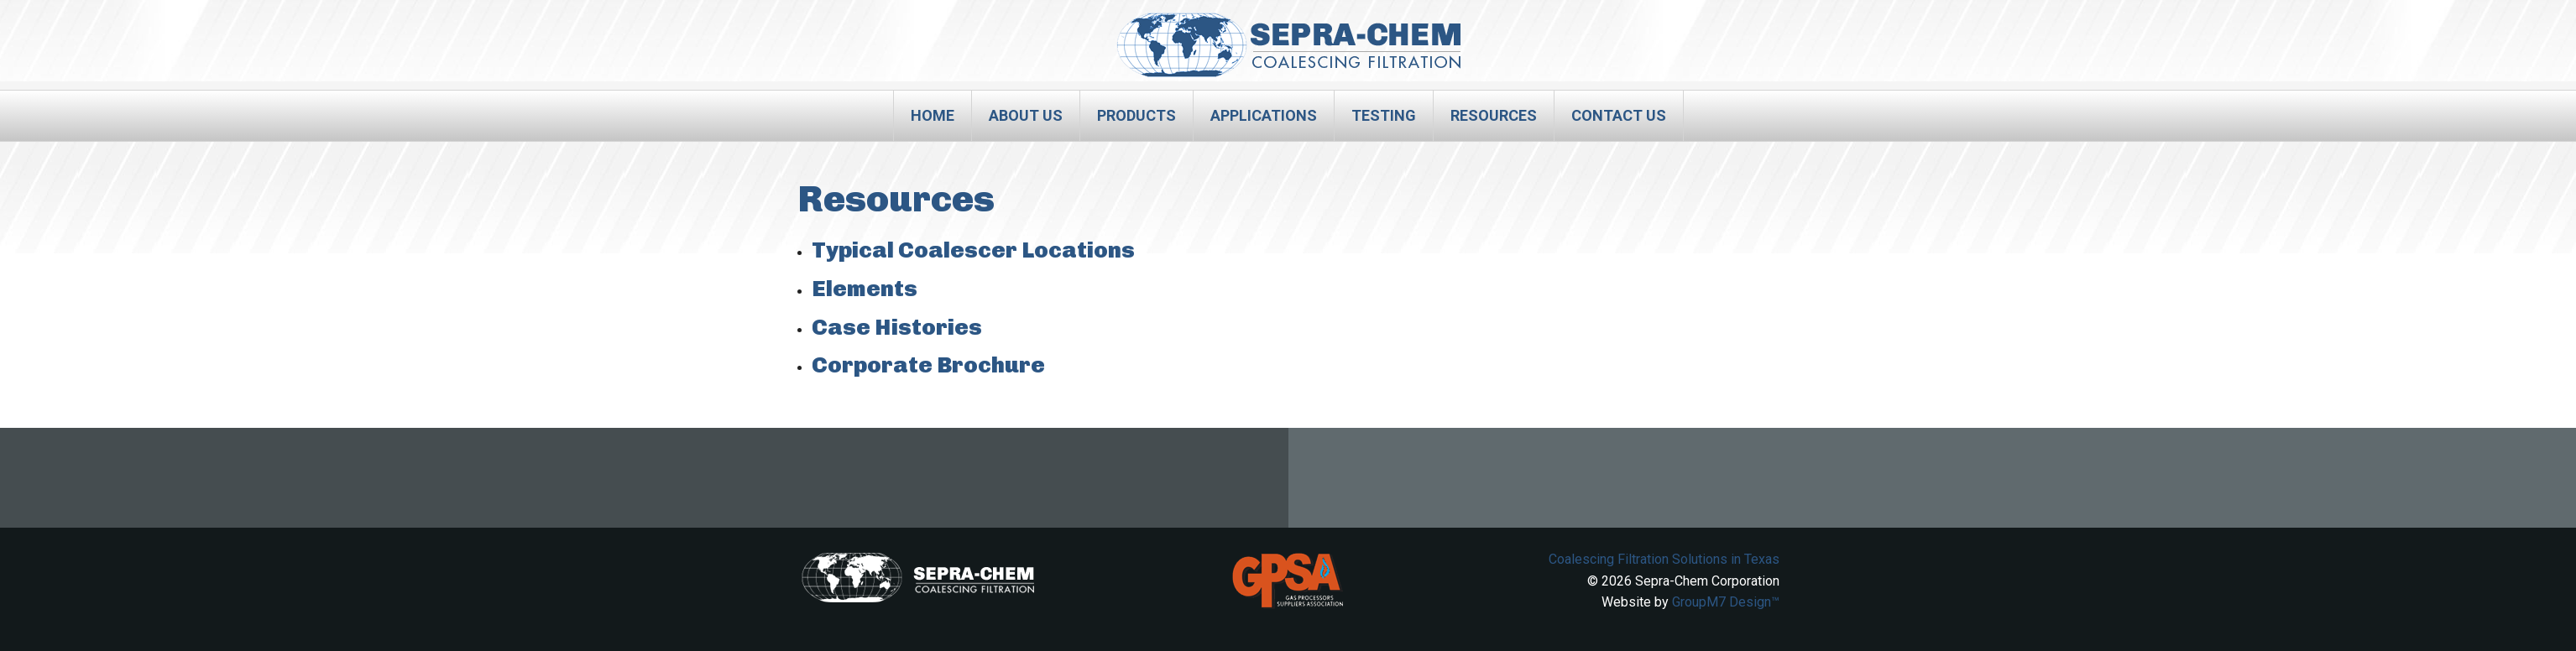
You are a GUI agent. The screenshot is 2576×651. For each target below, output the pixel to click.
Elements (864, 288)
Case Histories (897, 327)
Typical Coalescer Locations (973, 250)
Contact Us (1618, 115)
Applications (1263, 115)
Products (1136, 115)
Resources (1493, 115)
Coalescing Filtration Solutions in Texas (1664, 559)
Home (932, 115)
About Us (1026, 115)
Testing (1383, 115)
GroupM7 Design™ (1725, 602)
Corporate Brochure (928, 365)
